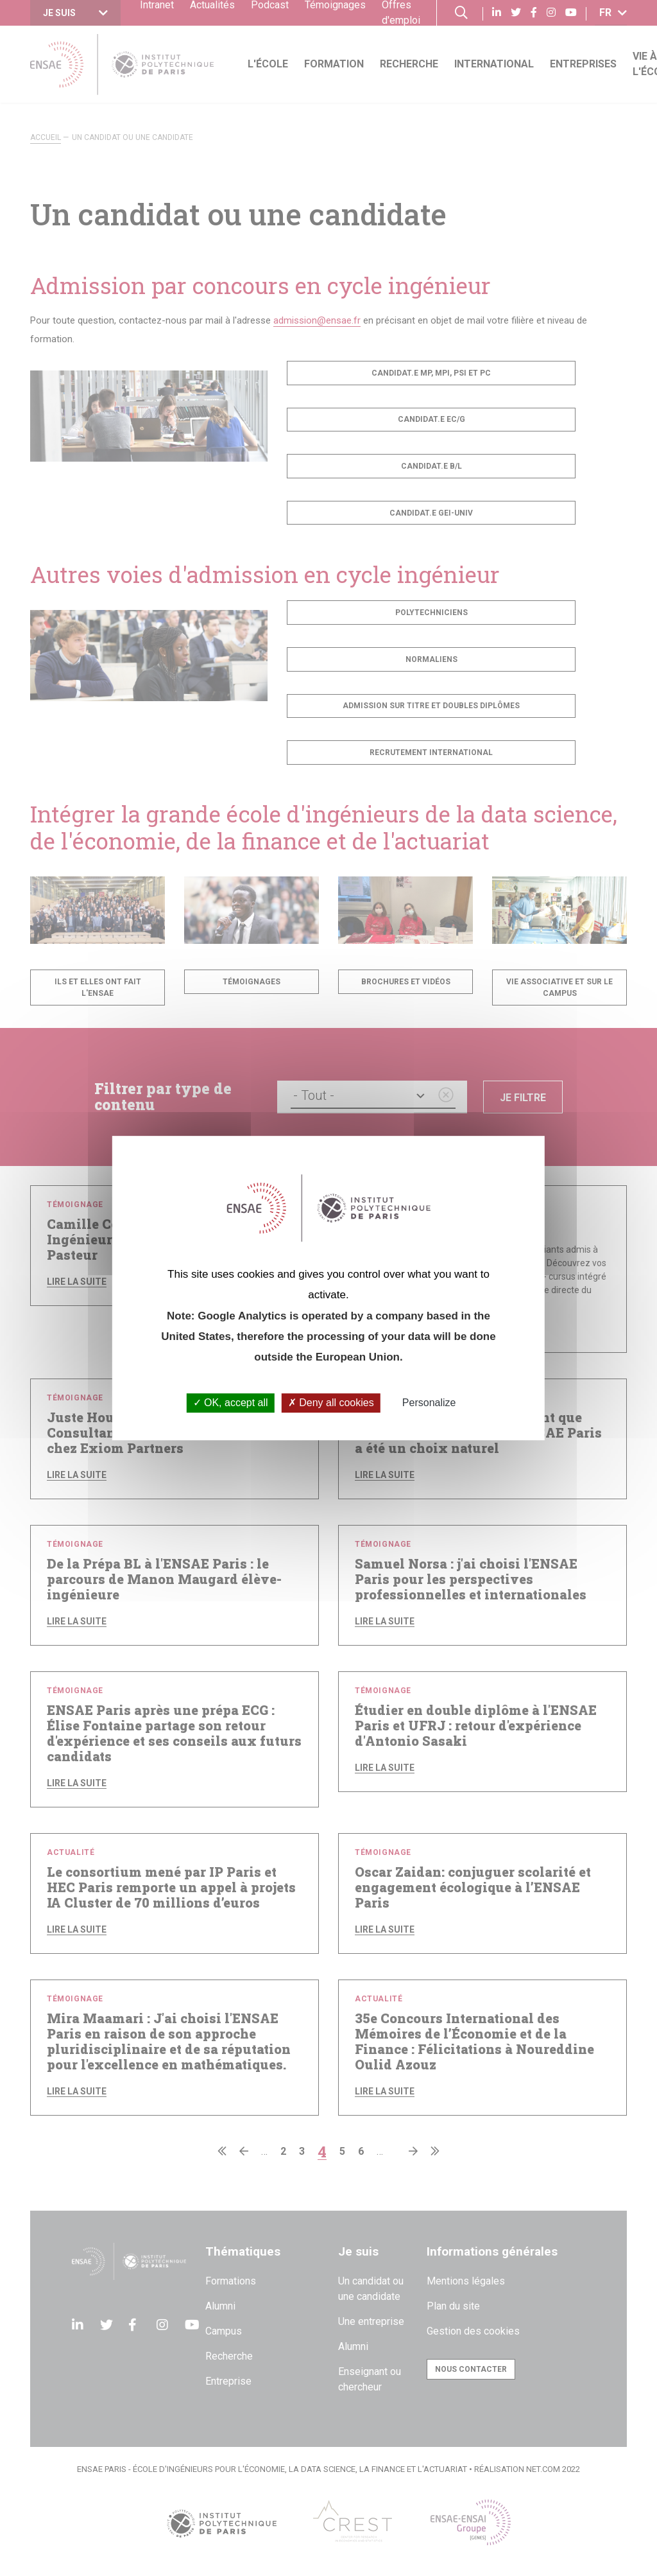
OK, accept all (230, 1403)
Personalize (429, 1403)
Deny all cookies (331, 1403)
